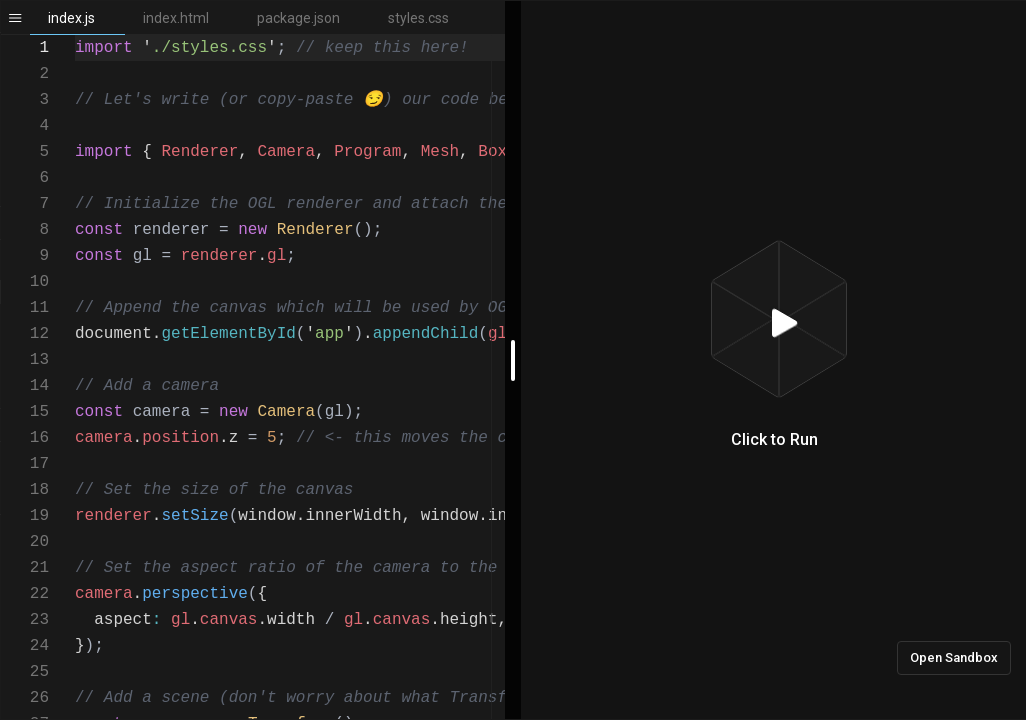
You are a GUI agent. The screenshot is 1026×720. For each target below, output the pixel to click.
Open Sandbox (954, 657)
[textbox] (75, 35)
